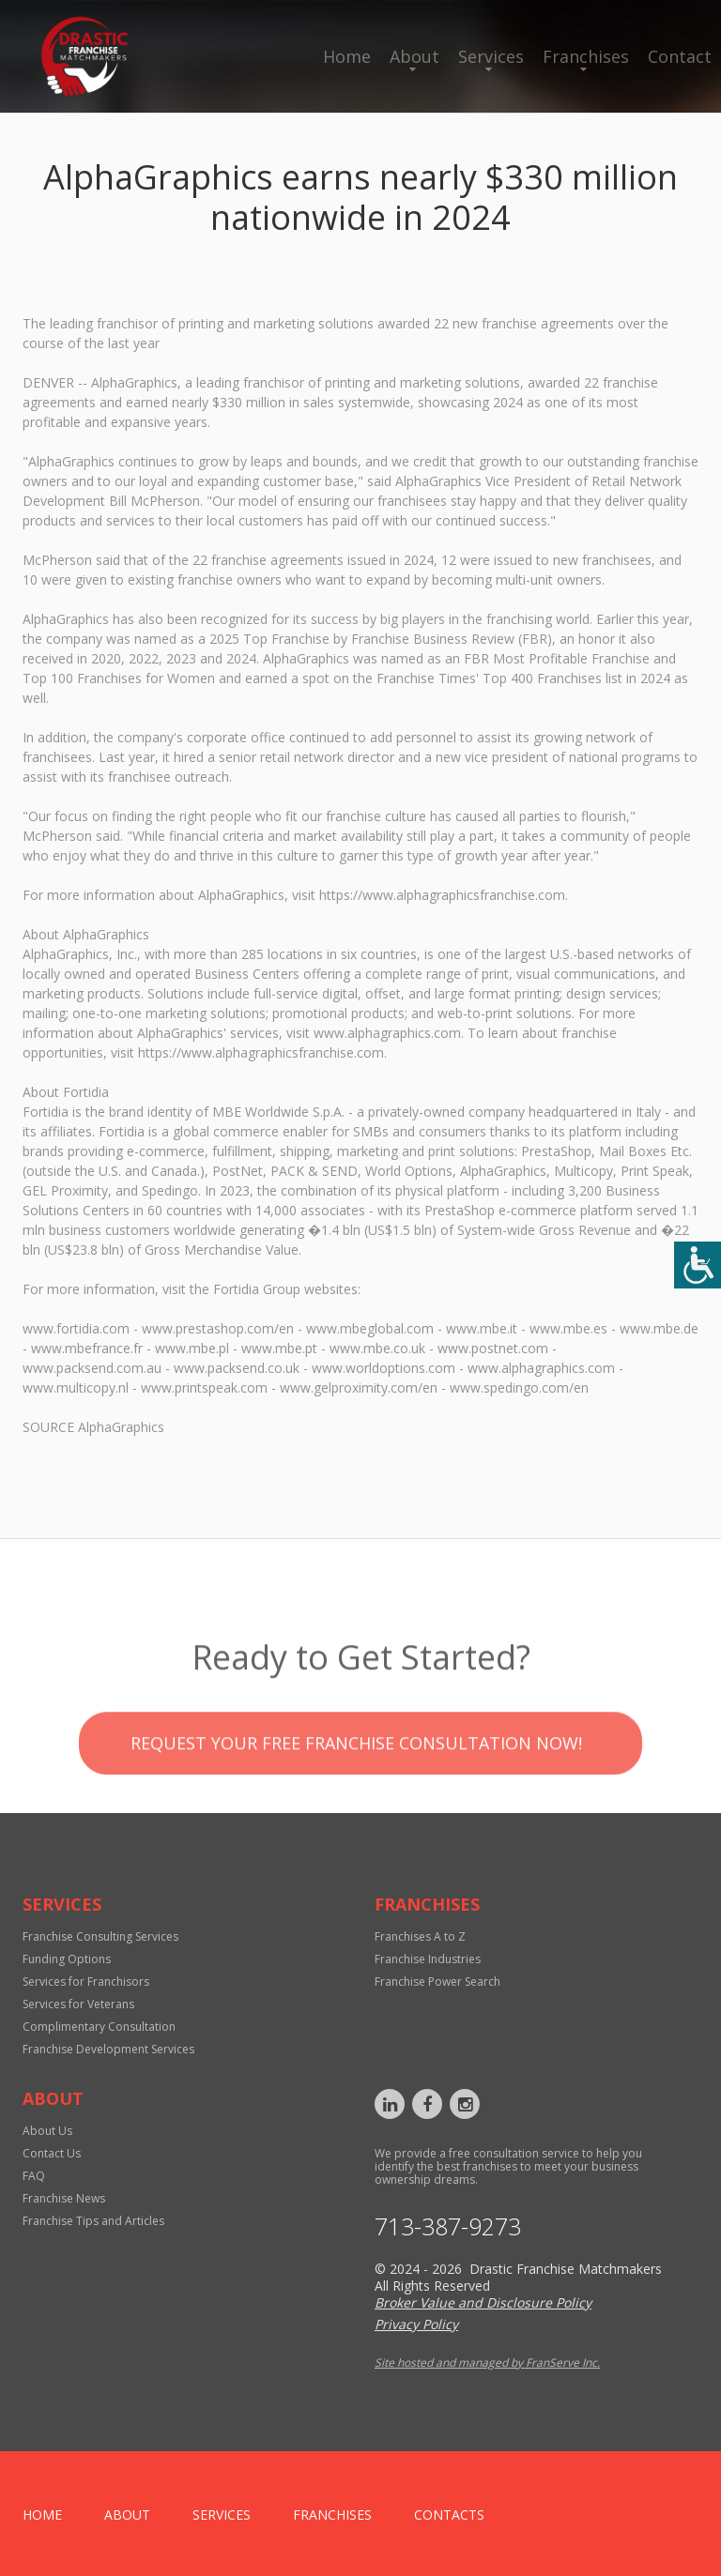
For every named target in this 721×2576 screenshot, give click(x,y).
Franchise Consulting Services (100, 1936)
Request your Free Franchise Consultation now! (356, 1778)
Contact (680, 56)
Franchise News (64, 2198)
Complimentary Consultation (99, 2027)
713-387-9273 (448, 2226)
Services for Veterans (78, 2004)
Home (347, 56)
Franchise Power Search (437, 1981)
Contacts (449, 2514)
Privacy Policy (416, 2324)
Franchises (586, 56)
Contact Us (52, 2153)
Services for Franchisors (86, 1981)
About (414, 56)
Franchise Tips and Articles (93, 2221)
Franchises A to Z (420, 1936)
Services (491, 56)
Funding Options (67, 1959)
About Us (47, 2131)
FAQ (34, 2176)
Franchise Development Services (108, 2049)
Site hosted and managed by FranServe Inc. (487, 2362)
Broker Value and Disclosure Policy (483, 2302)
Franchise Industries (428, 1959)
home (42, 2514)
